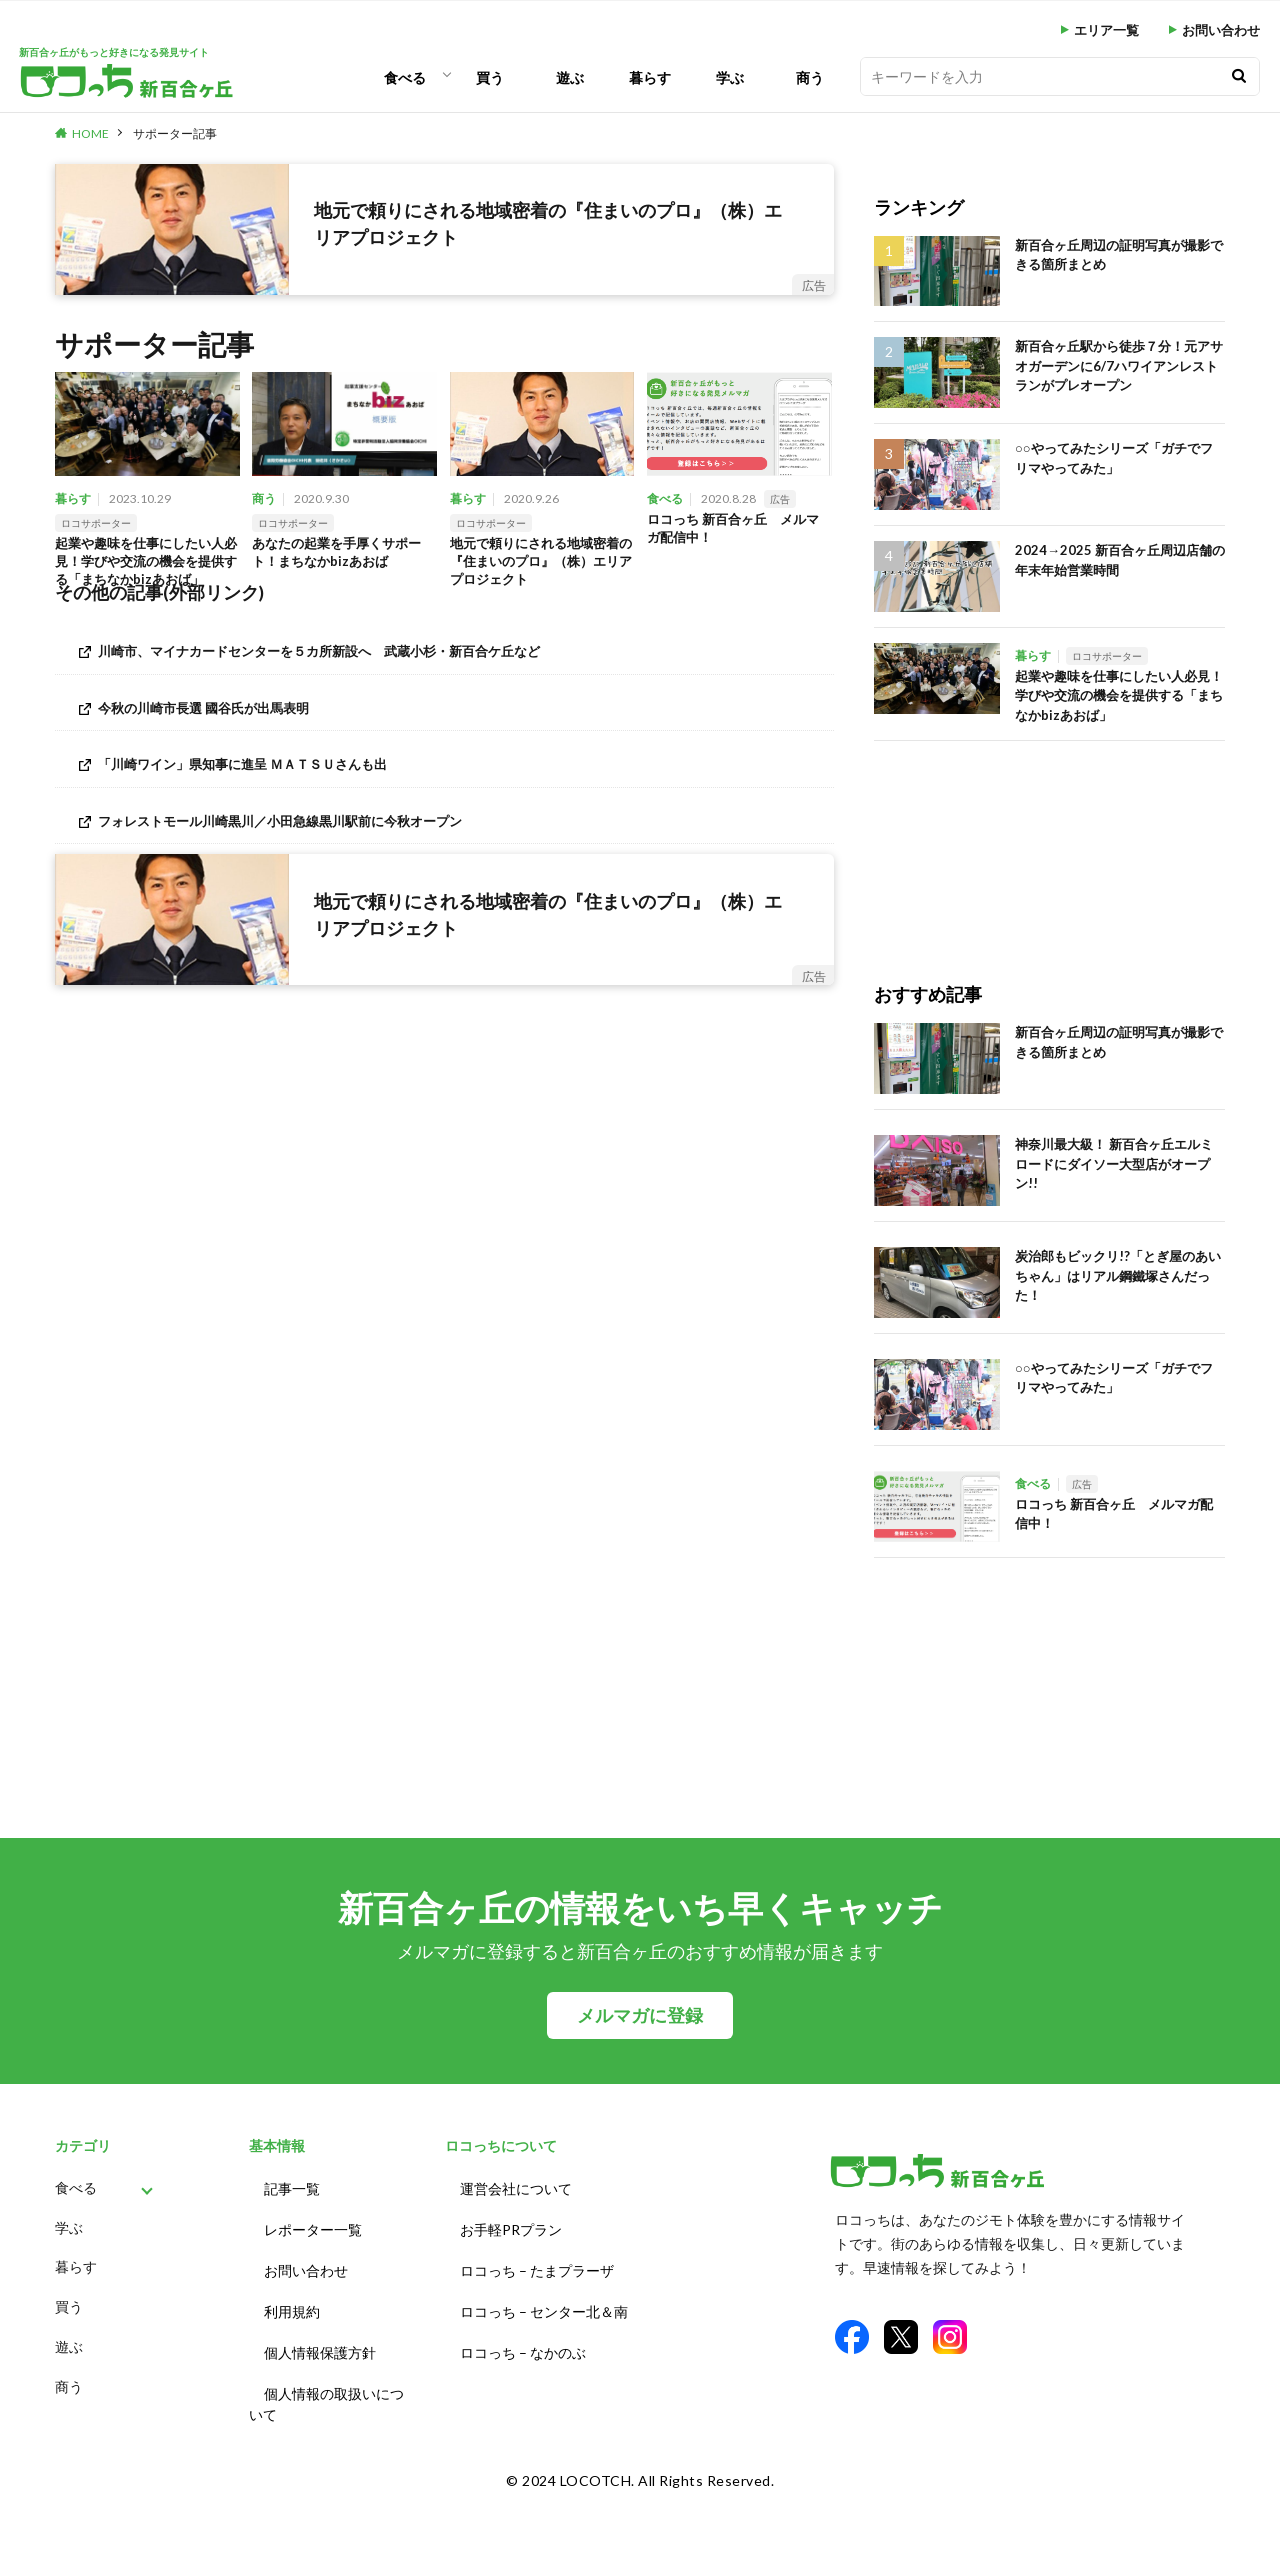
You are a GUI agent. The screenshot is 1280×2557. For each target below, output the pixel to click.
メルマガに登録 (640, 2015)
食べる (405, 77)
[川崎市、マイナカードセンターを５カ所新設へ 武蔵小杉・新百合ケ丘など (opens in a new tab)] (444, 659)
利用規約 (292, 2297)
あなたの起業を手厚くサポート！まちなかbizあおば (343, 555)
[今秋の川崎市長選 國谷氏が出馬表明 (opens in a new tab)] (444, 716)
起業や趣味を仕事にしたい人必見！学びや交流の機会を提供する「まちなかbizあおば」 (146, 566)
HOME (90, 133)
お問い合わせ (1221, 30)
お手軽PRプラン (511, 2223)
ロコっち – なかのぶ (523, 2334)
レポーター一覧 (313, 2223)
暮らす (650, 77)
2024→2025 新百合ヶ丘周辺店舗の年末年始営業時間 (1120, 560)
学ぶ (730, 77)
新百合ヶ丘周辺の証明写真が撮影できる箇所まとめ (1119, 255)
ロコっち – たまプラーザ (537, 2260)
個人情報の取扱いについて (326, 2382)
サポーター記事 (175, 133)
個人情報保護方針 (320, 2334)
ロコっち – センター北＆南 (544, 2297)
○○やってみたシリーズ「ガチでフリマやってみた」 (1114, 458)
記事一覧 (292, 2186)
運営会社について (516, 2186)
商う (810, 77)
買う (490, 77)
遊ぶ (570, 77)
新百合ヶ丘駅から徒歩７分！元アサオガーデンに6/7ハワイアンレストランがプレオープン (1119, 365)
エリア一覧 (1106, 30)
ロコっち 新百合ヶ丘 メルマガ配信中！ (732, 531)
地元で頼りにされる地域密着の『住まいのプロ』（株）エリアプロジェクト (541, 565)
